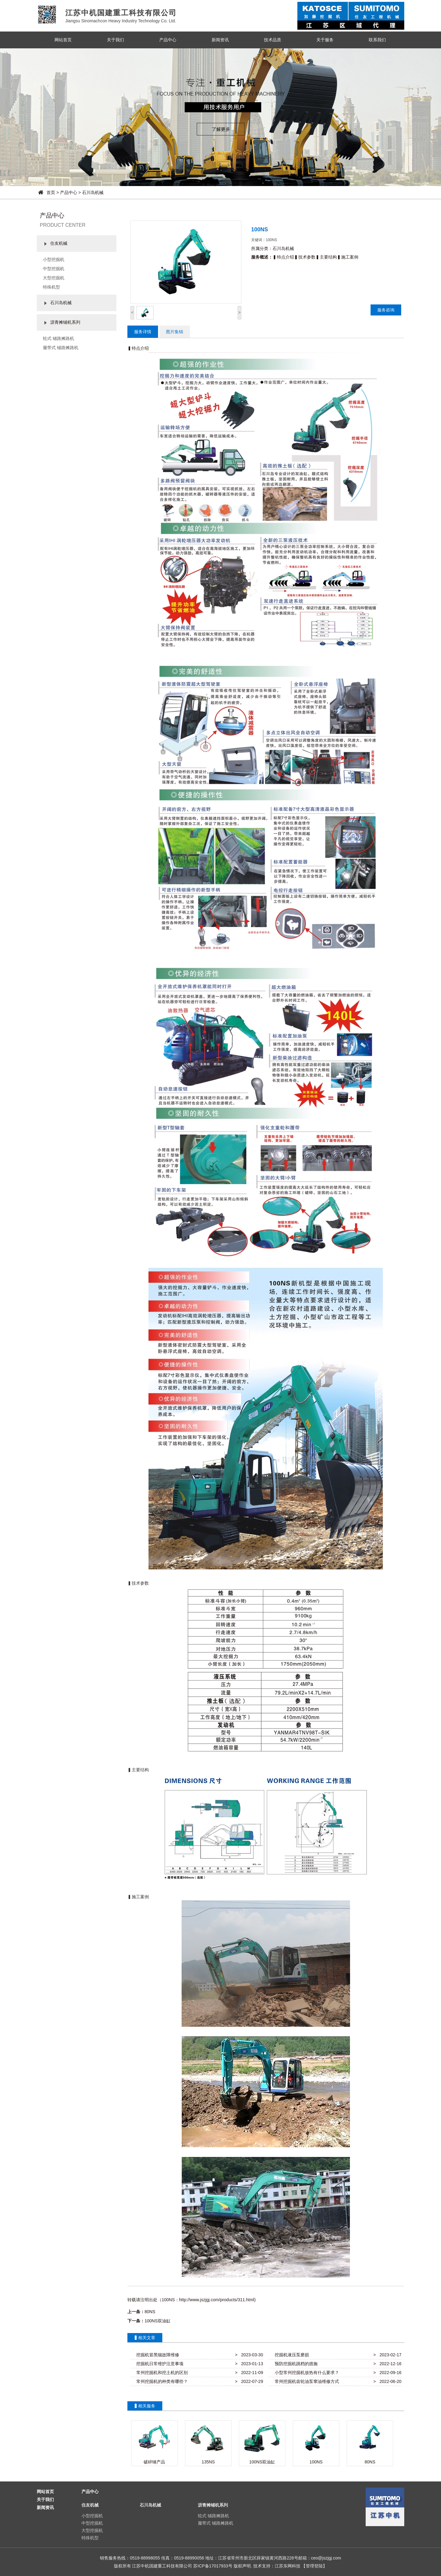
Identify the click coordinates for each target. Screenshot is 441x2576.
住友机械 (58, 243)
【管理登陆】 (314, 2565)
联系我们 (377, 39)
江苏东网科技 (287, 2565)
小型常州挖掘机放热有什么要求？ (305, 2372)
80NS (150, 2311)
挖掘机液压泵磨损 (290, 2354)
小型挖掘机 (53, 259)
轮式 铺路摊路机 (58, 338)
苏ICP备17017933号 (212, 2565)
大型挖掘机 (53, 277)
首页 (51, 192)
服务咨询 (385, 310)
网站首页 (63, 39)
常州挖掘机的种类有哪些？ (161, 2381)
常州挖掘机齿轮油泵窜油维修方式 (305, 2381)
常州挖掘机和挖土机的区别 (161, 2372)
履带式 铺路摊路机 (60, 347)
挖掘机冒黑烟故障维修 (156, 2354)
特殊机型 (51, 287)
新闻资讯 (220, 39)
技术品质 (272, 39)
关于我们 (115, 39)
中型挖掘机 (53, 268)
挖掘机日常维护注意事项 (158, 2363)
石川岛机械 (93, 192)
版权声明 (242, 2565)
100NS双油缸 (158, 2320)
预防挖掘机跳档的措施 (295, 2363)
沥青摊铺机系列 (65, 322)
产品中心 (167, 39)
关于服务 (325, 39)
